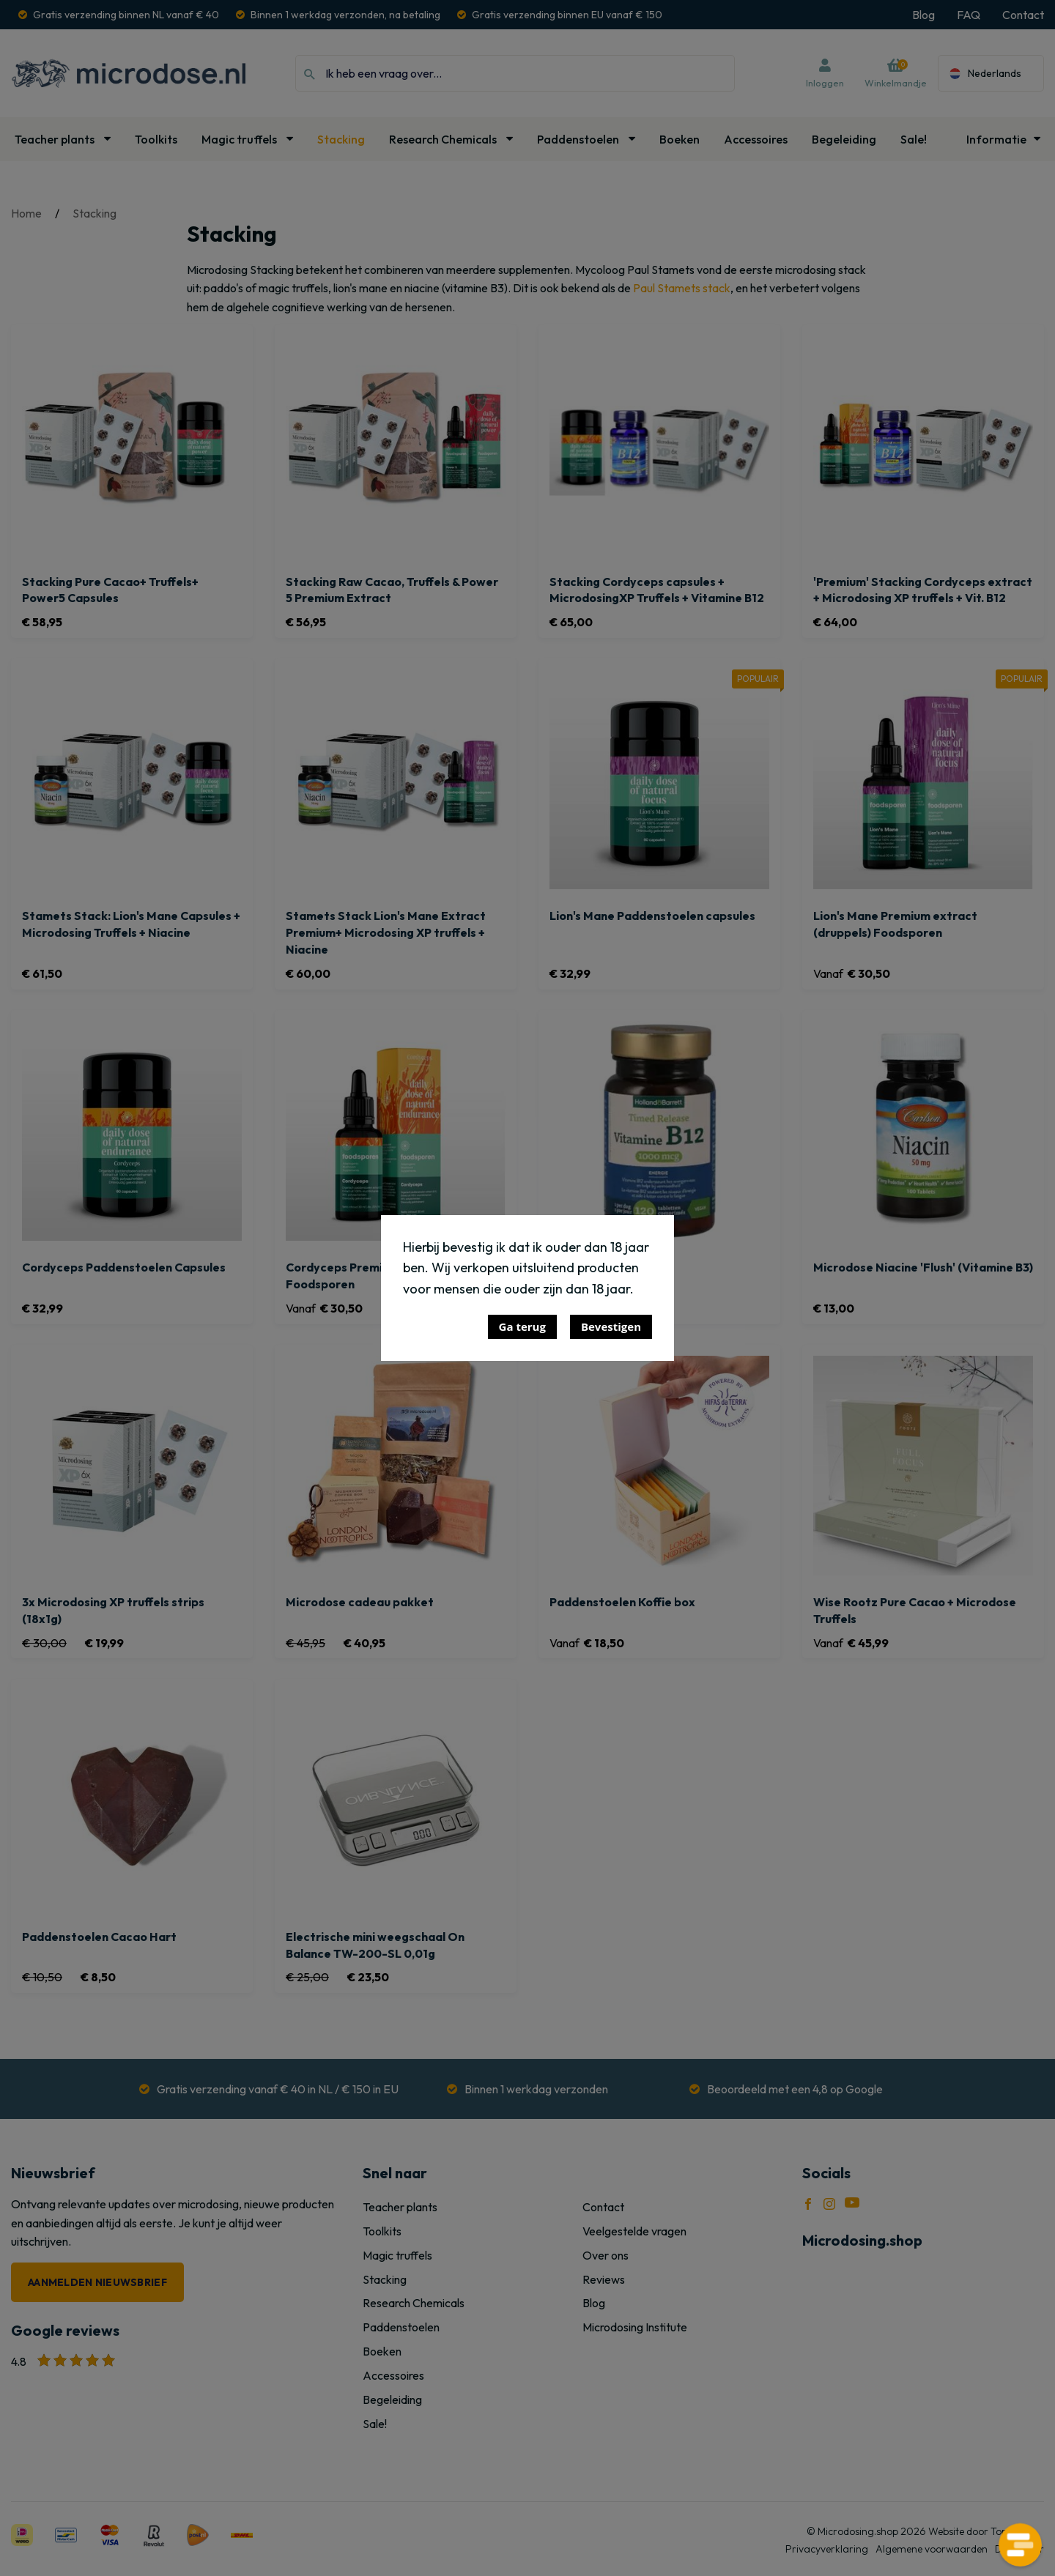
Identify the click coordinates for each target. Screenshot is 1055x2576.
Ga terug (522, 1326)
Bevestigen (611, 1326)
